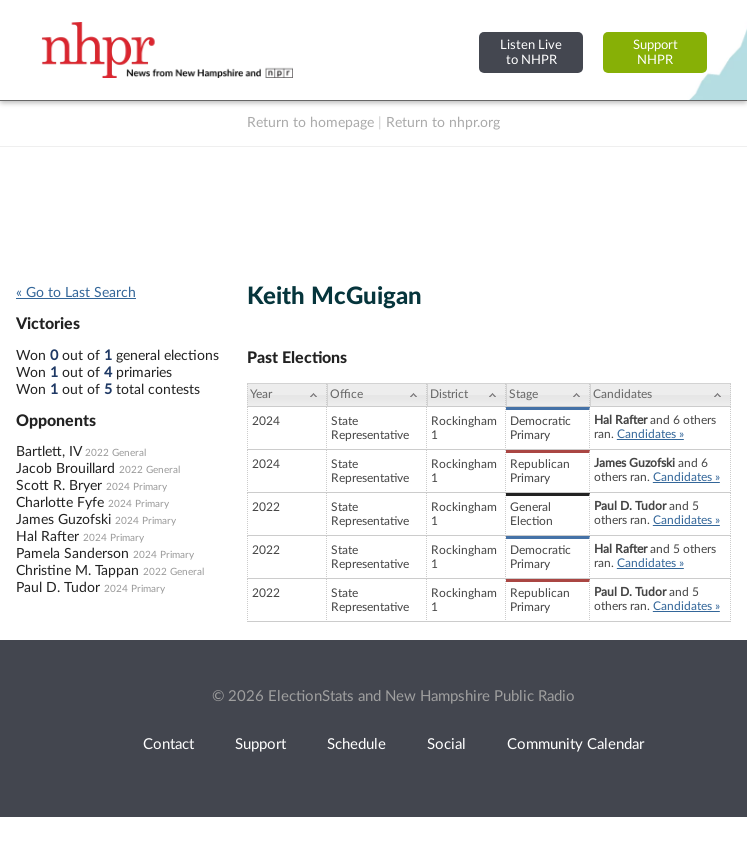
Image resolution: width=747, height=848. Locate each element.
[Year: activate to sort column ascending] (287, 395)
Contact (168, 744)
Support (260, 744)
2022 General (115, 453)
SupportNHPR (655, 52)
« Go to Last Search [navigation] (76, 293)
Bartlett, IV (48, 452)
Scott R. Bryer (59, 486)
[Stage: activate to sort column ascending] (548, 395)
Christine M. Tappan (77, 571)
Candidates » (650, 434)
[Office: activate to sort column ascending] (377, 395)
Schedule (356, 744)
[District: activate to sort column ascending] (466, 395)
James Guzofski (63, 520)
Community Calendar (575, 744)
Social (446, 744)
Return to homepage (310, 123)
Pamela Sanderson (72, 554)
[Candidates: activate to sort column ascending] (660, 395)
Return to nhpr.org (443, 123)
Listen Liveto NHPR (531, 52)
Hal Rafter (47, 537)
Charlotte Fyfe (60, 503)
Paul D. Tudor (58, 588)
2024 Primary (136, 487)
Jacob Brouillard (65, 469)
